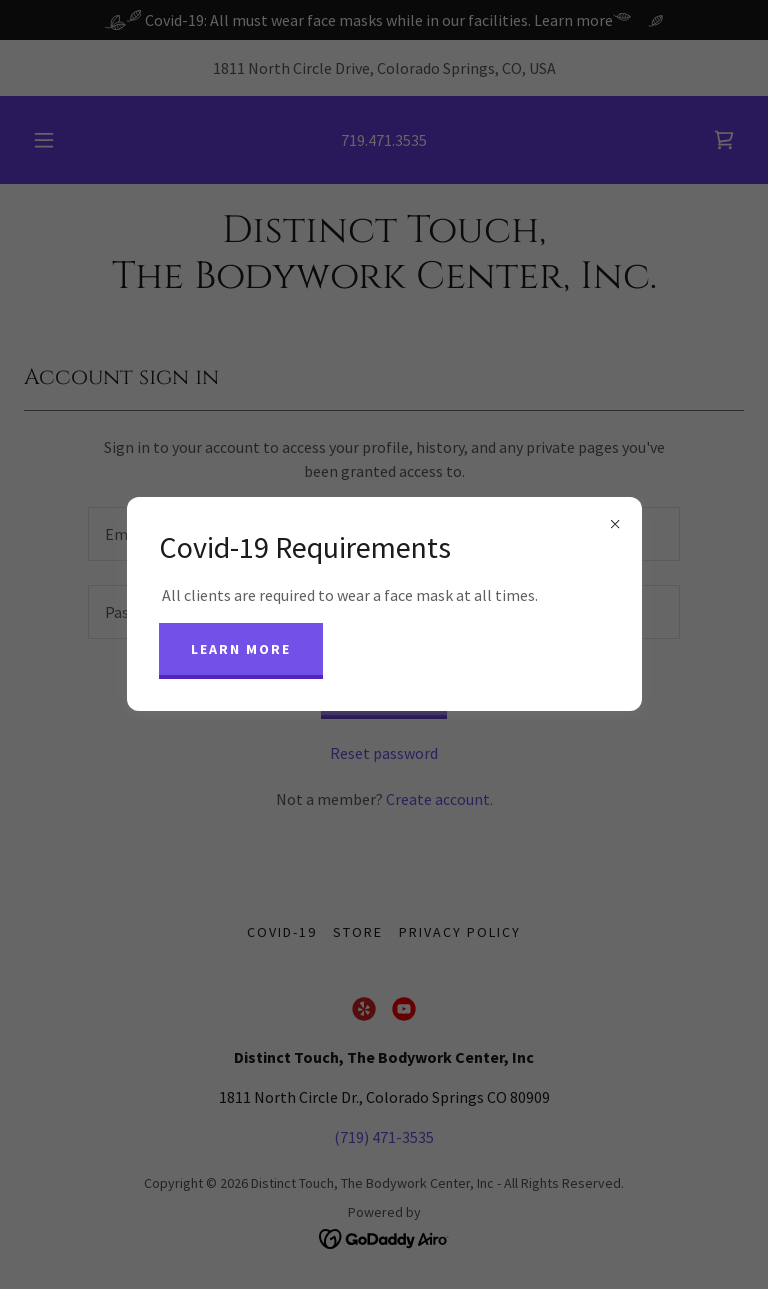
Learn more (241, 649)
